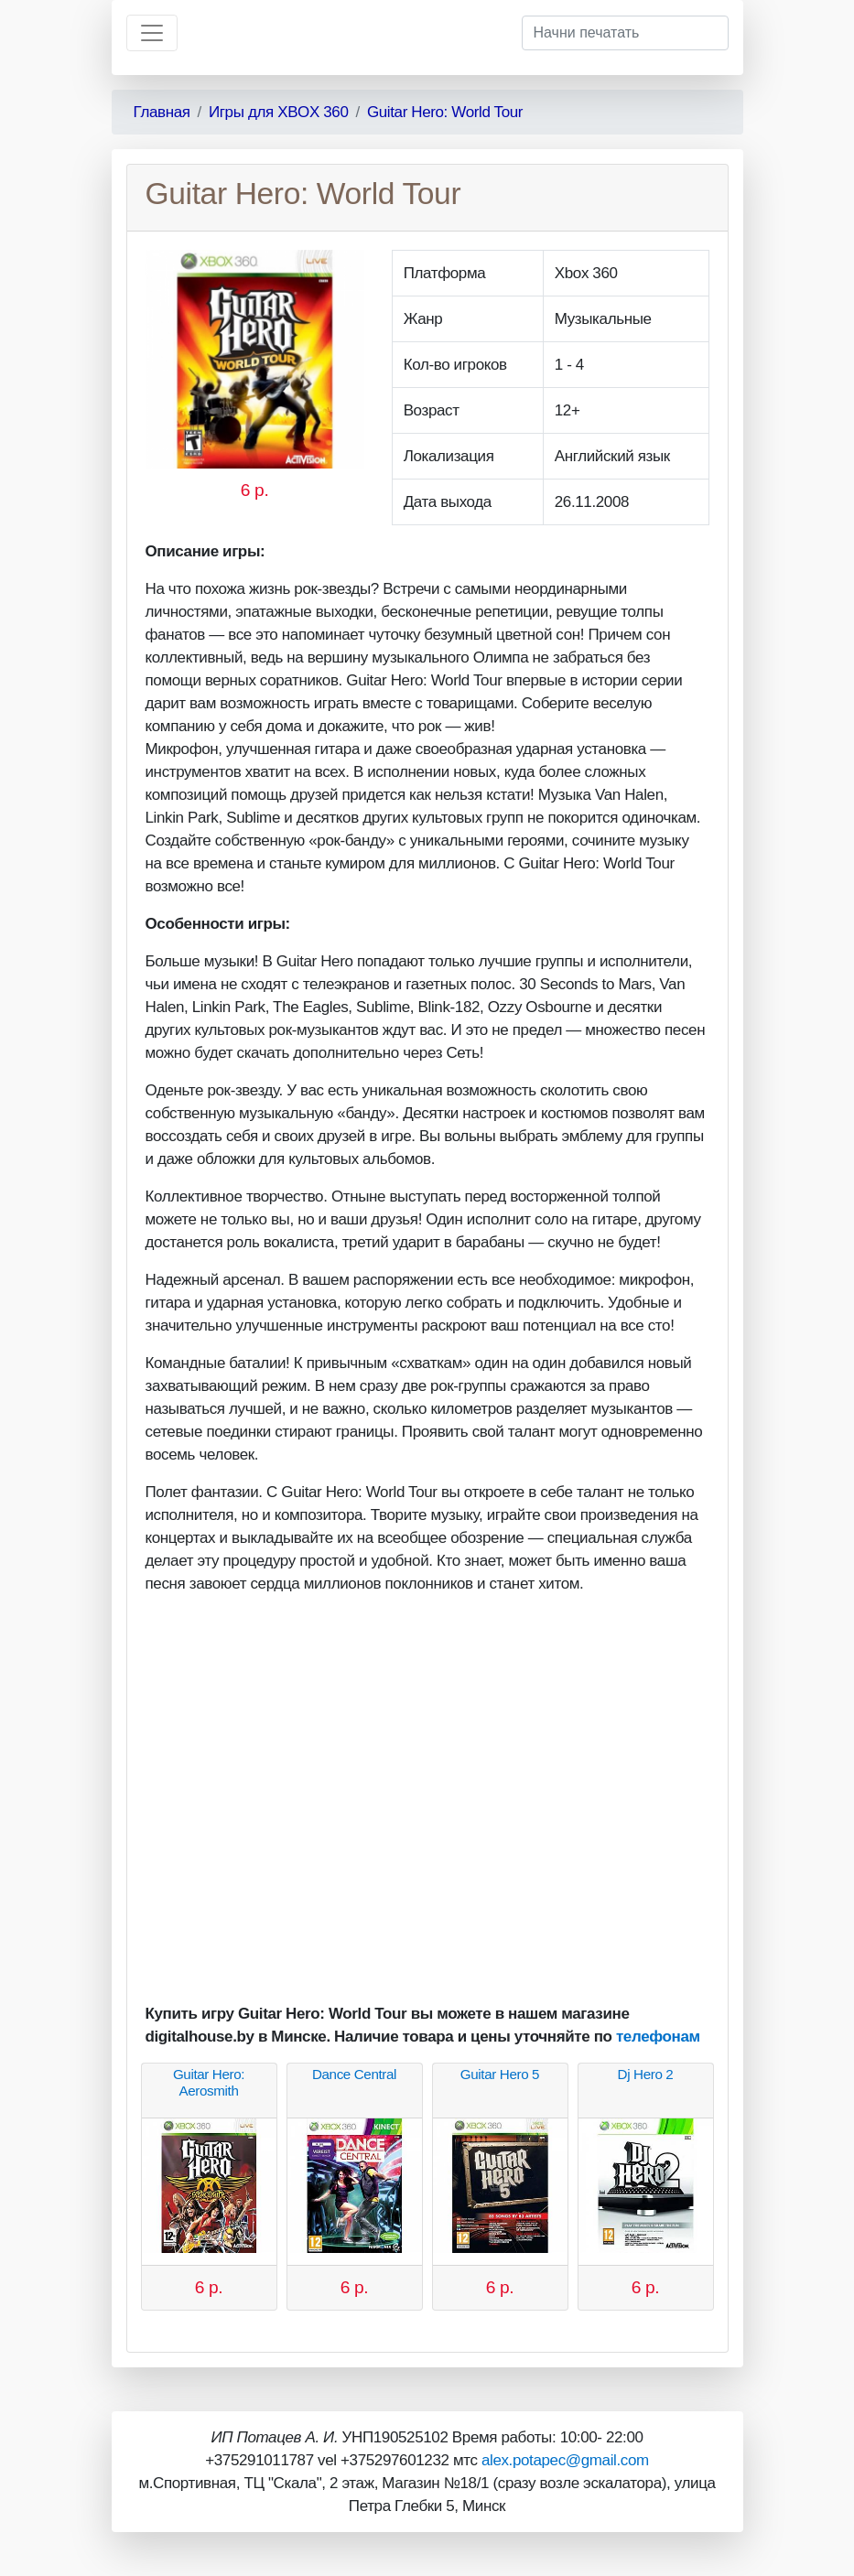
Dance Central (354, 2074)
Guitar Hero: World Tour (445, 112)
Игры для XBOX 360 (279, 112)
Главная (162, 112)
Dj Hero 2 (646, 2074)
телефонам (658, 2036)
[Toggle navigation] (152, 33)
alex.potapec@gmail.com (565, 2460)
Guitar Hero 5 (499, 2074)
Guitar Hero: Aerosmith (208, 2082)
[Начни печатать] (625, 33)
